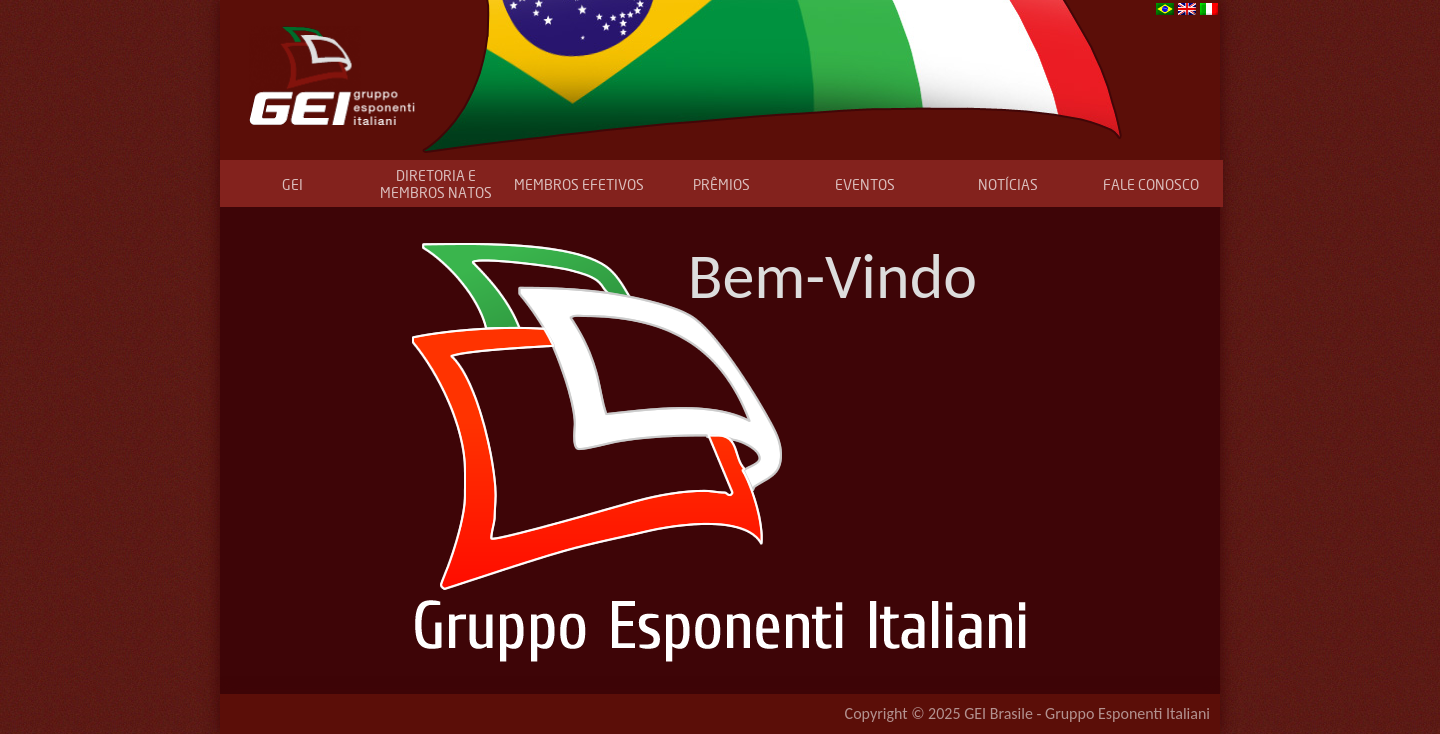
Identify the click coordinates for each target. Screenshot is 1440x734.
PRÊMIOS (721, 184)
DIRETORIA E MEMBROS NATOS (436, 184)
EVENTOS (865, 184)
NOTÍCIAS (1008, 184)
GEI (292, 184)
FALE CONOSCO (1151, 184)
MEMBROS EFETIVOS (579, 184)
